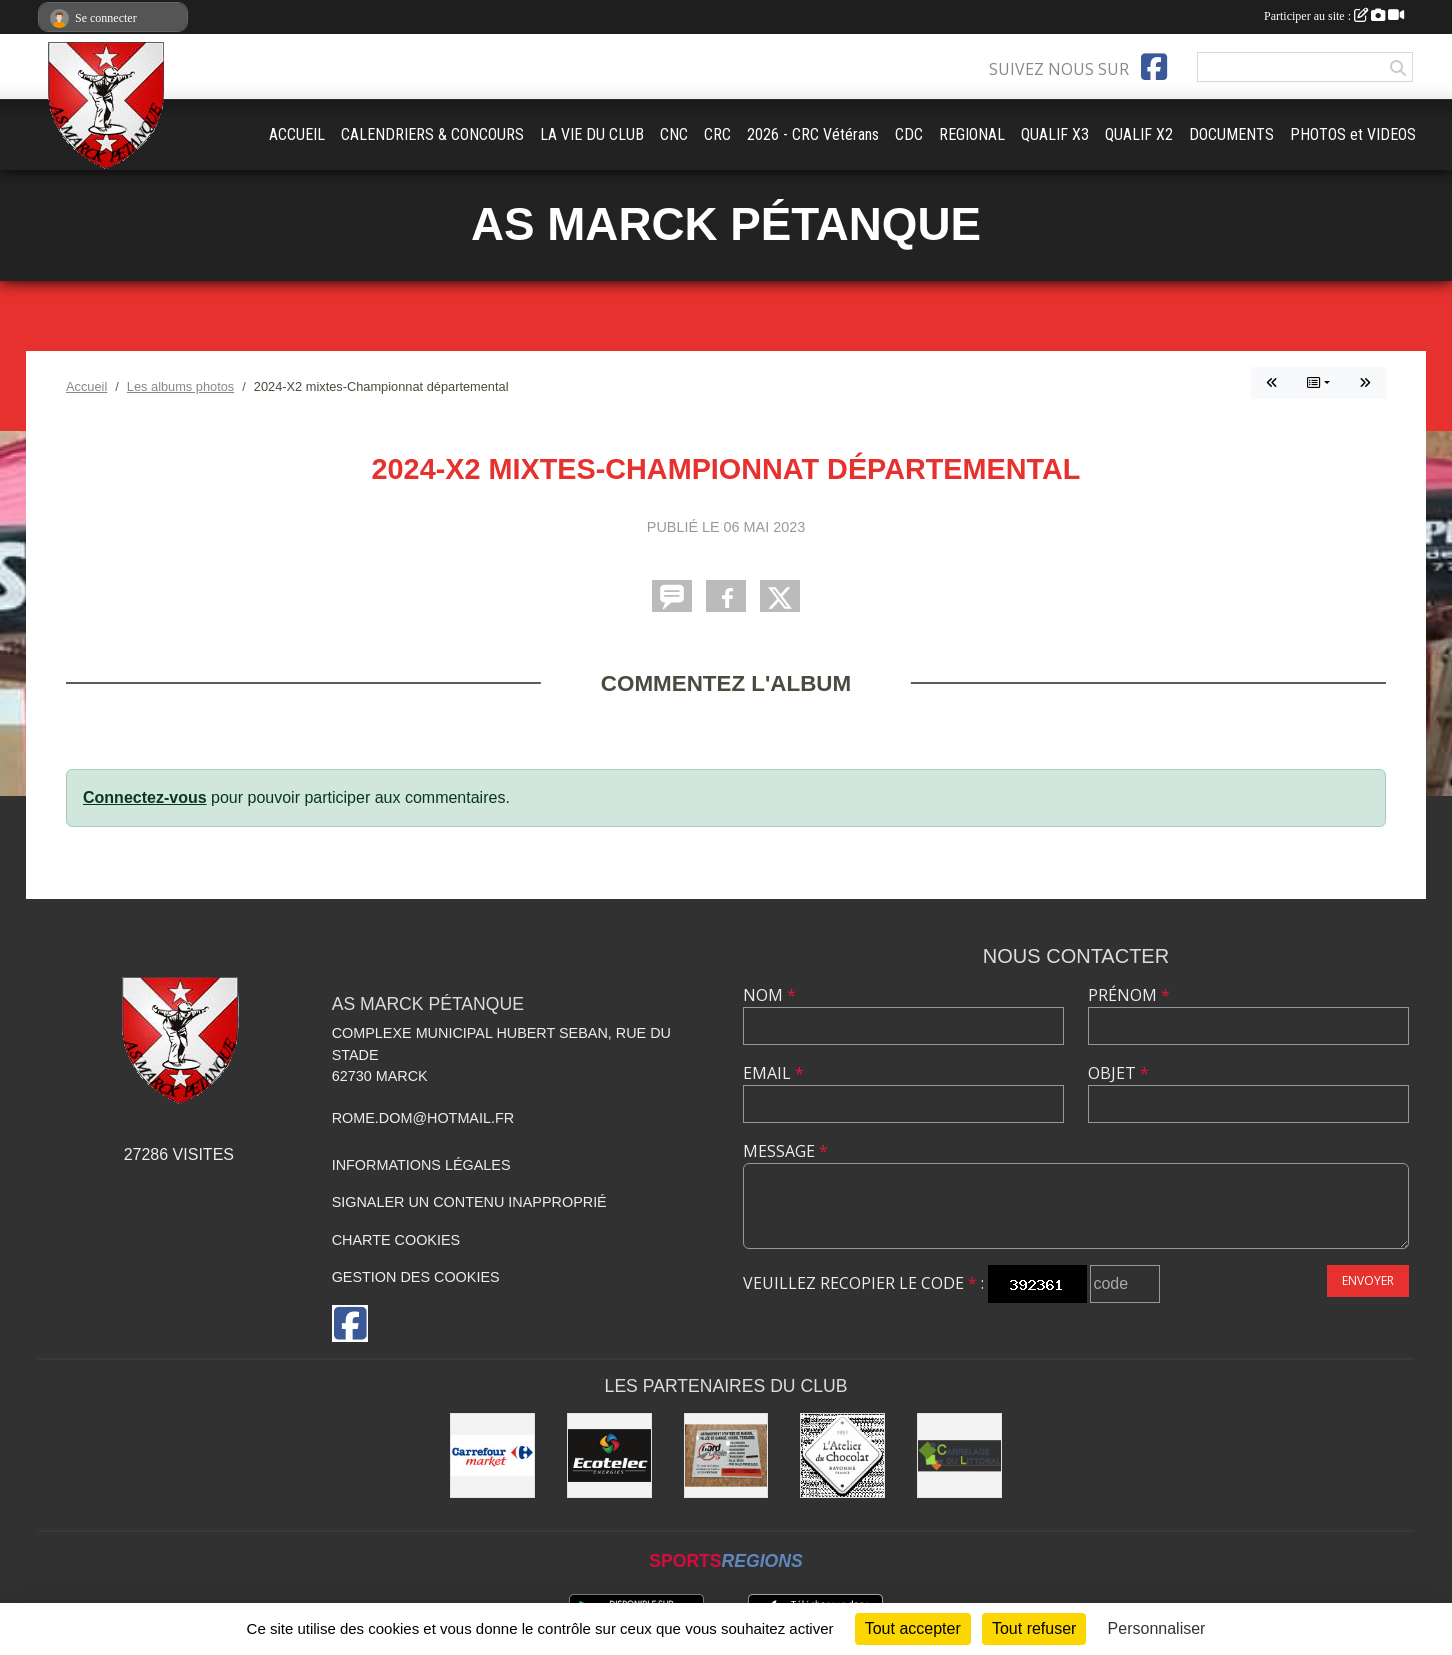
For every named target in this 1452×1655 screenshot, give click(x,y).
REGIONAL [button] (972, 134)
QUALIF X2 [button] (1139, 134)
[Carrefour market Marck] (492, 1455)
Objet (1118, 1073)
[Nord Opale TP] (726, 1455)
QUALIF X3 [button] (1055, 134)
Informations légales (421, 1165)
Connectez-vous (145, 797)
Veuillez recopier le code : (863, 1283)
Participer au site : (1334, 16)
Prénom (1129, 995)
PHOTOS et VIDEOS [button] (1353, 134)
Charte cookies (396, 1240)
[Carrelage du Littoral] (959, 1455)
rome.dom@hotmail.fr (423, 1118)
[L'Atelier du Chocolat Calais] (842, 1455)
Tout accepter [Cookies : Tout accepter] (913, 1628)
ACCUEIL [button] (297, 134)
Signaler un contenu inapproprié (469, 1202)
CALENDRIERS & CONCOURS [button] (432, 134)
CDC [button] (909, 134)
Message (785, 1151)
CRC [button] (717, 134)
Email (773, 1073)
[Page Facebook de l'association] (1154, 67)
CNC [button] (674, 134)
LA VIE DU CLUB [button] (592, 134)
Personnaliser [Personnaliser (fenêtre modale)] (1157, 1628)
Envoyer (1368, 1280)
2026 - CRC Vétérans (813, 134)
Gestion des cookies (416, 1277)
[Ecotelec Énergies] (609, 1455)
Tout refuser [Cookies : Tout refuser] (1034, 1628)
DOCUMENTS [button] (1231, 134)
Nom (769, 995)
